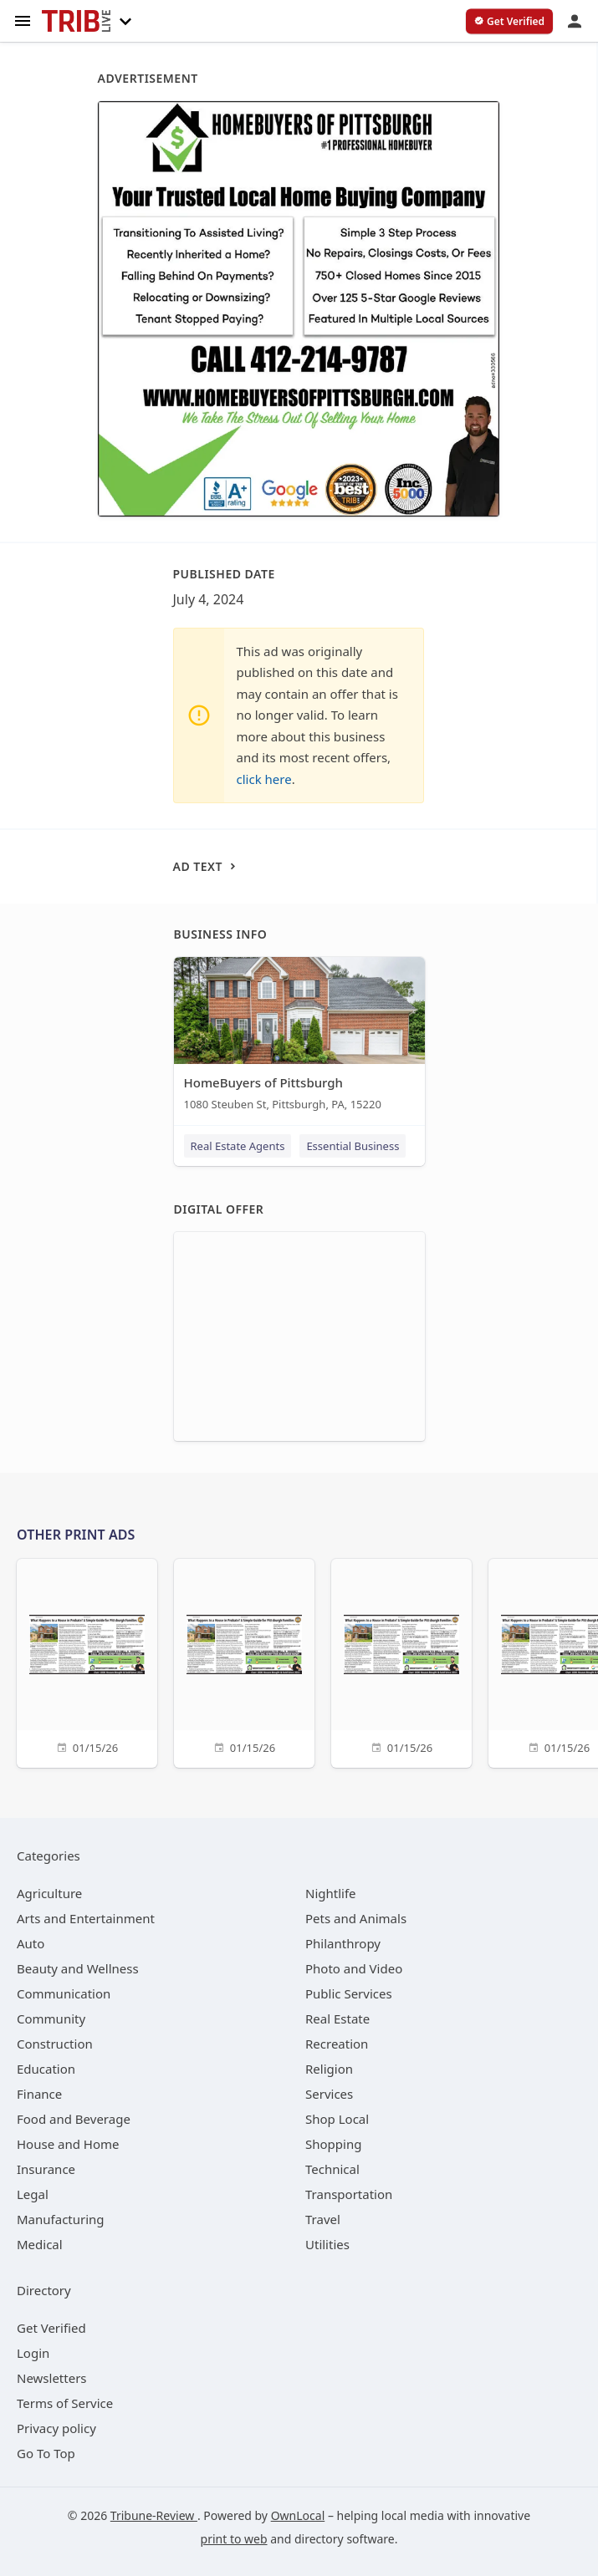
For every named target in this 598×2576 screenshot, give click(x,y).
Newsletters (52, 2378)
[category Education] (46, 2068)
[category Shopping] (333, 2144)
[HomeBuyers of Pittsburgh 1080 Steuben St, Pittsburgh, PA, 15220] (299, 1037)
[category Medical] (40, 2244)
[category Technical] (332, 2169)
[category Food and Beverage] (73, 2118)
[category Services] (329, 2093)
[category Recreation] (336, 2043)
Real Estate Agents (238, 1145)
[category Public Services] (348, 1993)
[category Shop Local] (337, 2118)
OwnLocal (298, 2515)
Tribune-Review (153, 2515)
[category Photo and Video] (353, 1968)
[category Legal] (33, 2194)
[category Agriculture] (49, 1893)
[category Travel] (322, 2219)
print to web (234, 2539)
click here (264, 779)
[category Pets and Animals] (355, 1918)
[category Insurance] (46, 2169)
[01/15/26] (87, 1661)
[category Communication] (63, 1993)
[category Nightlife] (330, 1893)
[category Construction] (55, 2043)
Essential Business (352, 1145)
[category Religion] (329, 2068)
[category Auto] (30, 1943)
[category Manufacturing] (61, 2219)
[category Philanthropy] (343, 1943)
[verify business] (509, 21)
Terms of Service (65, 2403)
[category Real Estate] (337, 2018)
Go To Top (46, 2453)
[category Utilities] (327, 2244)
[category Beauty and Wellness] (78, 1968)
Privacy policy (56, 2428)
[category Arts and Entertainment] (86, 1918)
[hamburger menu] (23, 19)
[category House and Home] (68, 2144)
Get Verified (51, 2327)
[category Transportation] (348, 2194)
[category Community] (51, 2018)
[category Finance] (39, 2093)
